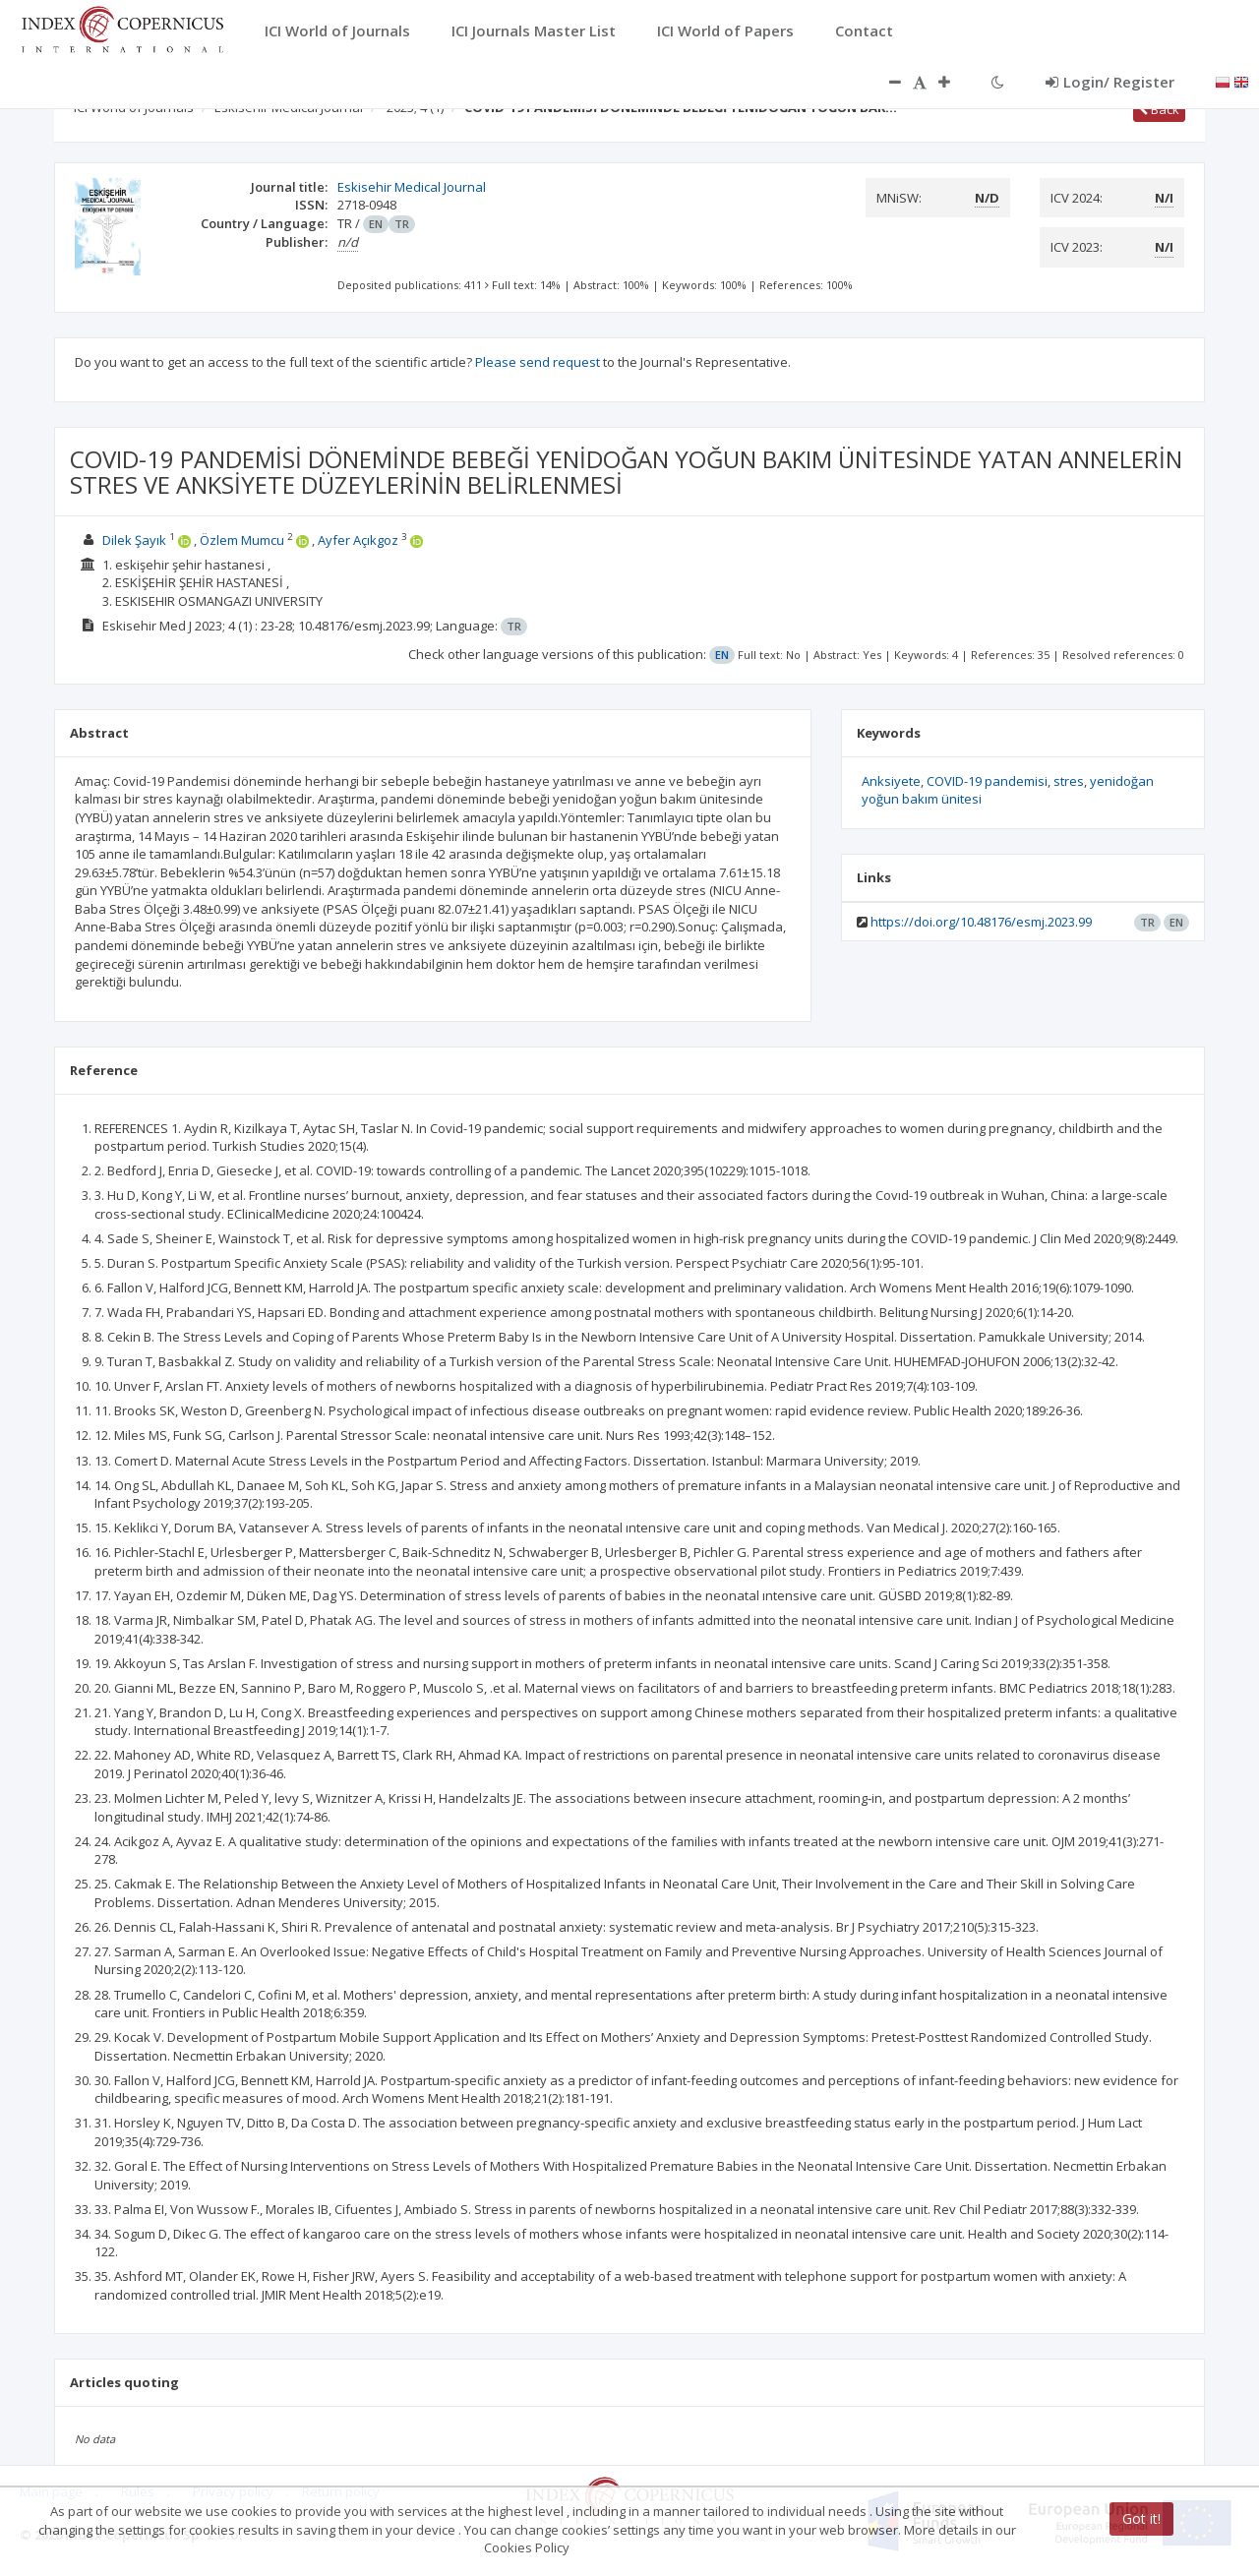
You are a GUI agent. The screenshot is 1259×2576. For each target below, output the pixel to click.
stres (1068, 781)
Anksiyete (891, 781)
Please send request (537, 362)
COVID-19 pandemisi (987, 781)
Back (1159, 109)
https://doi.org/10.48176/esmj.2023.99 (981, 921)
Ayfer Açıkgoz (358, 540)
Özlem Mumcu (242, 540)
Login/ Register (1110, 81)
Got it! (1141, 2518)
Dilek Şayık (134, 540)
